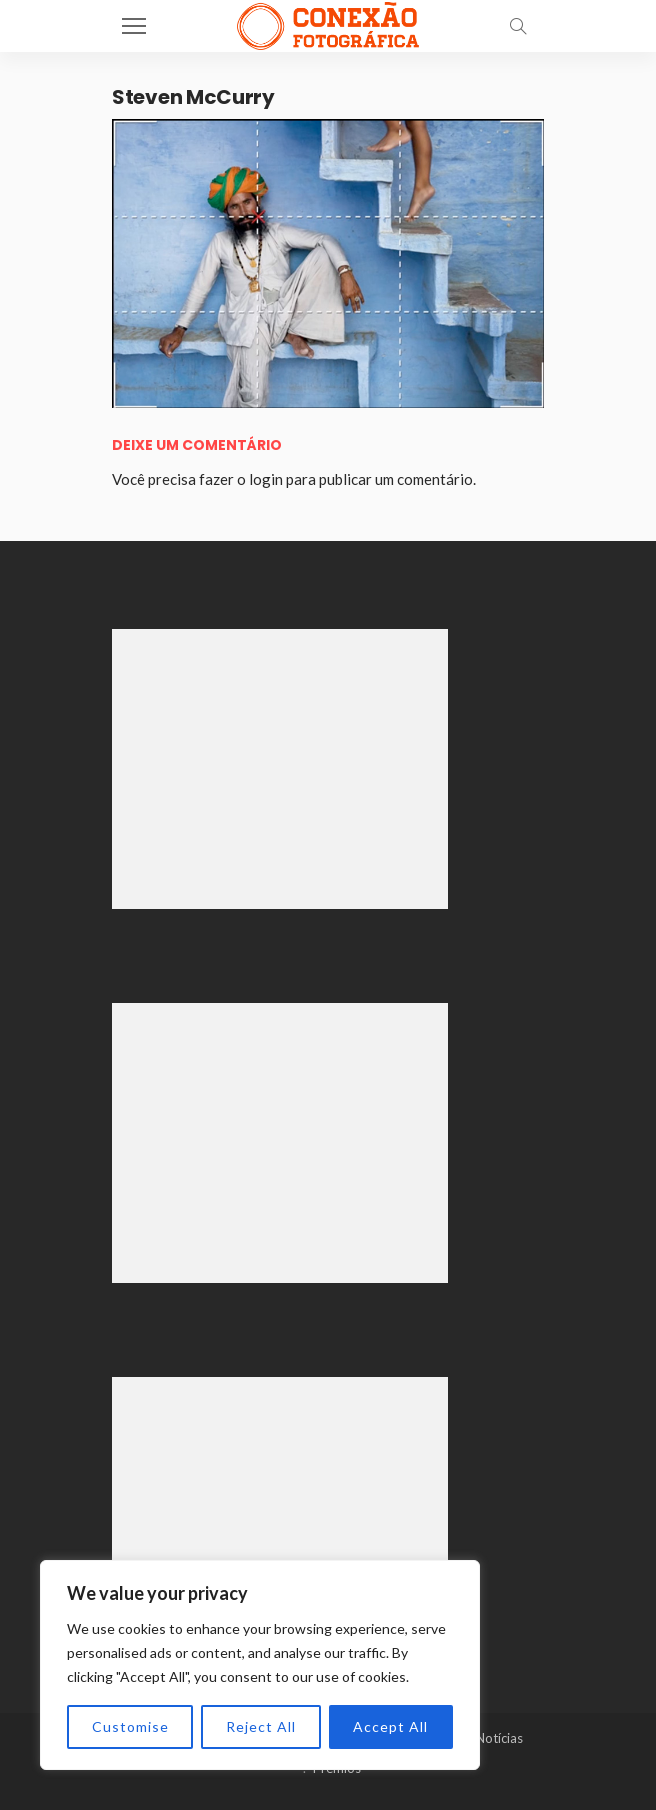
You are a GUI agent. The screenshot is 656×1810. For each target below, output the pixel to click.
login (266, 479)
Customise (130, 1726)
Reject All (261, 1726)
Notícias (499, 1738)
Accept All (390, 1726)
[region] (260, 1665)
